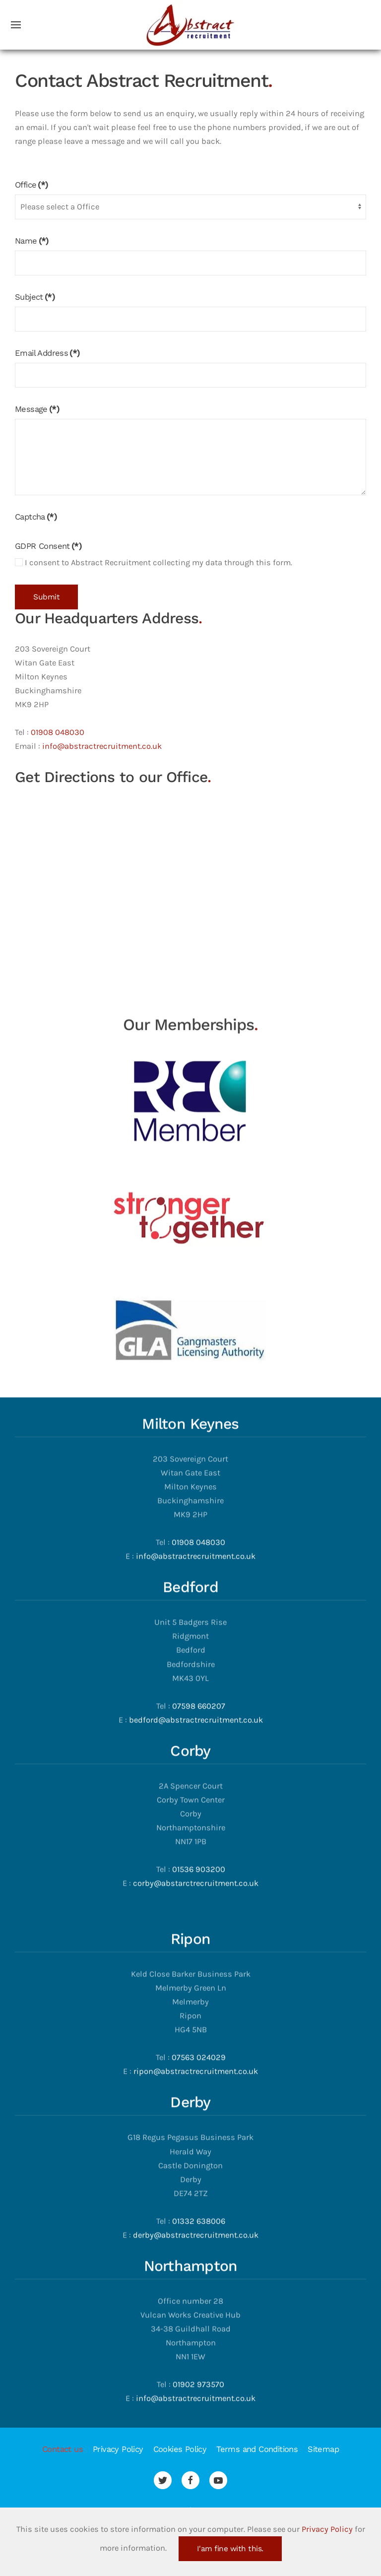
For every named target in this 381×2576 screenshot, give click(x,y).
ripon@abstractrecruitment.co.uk (195, 1997)
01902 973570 (198, 2310)
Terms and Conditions (257, 2449)
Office (31, 185)
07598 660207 (198, 1632)
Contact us (62, 2449)
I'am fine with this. (230, 2548)
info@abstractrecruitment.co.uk (102, 746)
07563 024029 (199, 1983)
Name (32, 241)
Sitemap (323, 2449)
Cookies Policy (180, 2449)
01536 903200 (198, 1795)
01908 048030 (57, 732)
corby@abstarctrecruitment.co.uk (195, 1809)
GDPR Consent (48, 546)
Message (37, 409)
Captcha (36, 517)
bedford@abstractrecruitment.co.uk (196, 1646)
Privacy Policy (118, 2449)
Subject (35, 297)
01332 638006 (198, 2147)
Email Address (47, 353)
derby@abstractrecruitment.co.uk (195, 2161)
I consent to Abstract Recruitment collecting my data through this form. (153, 562)
